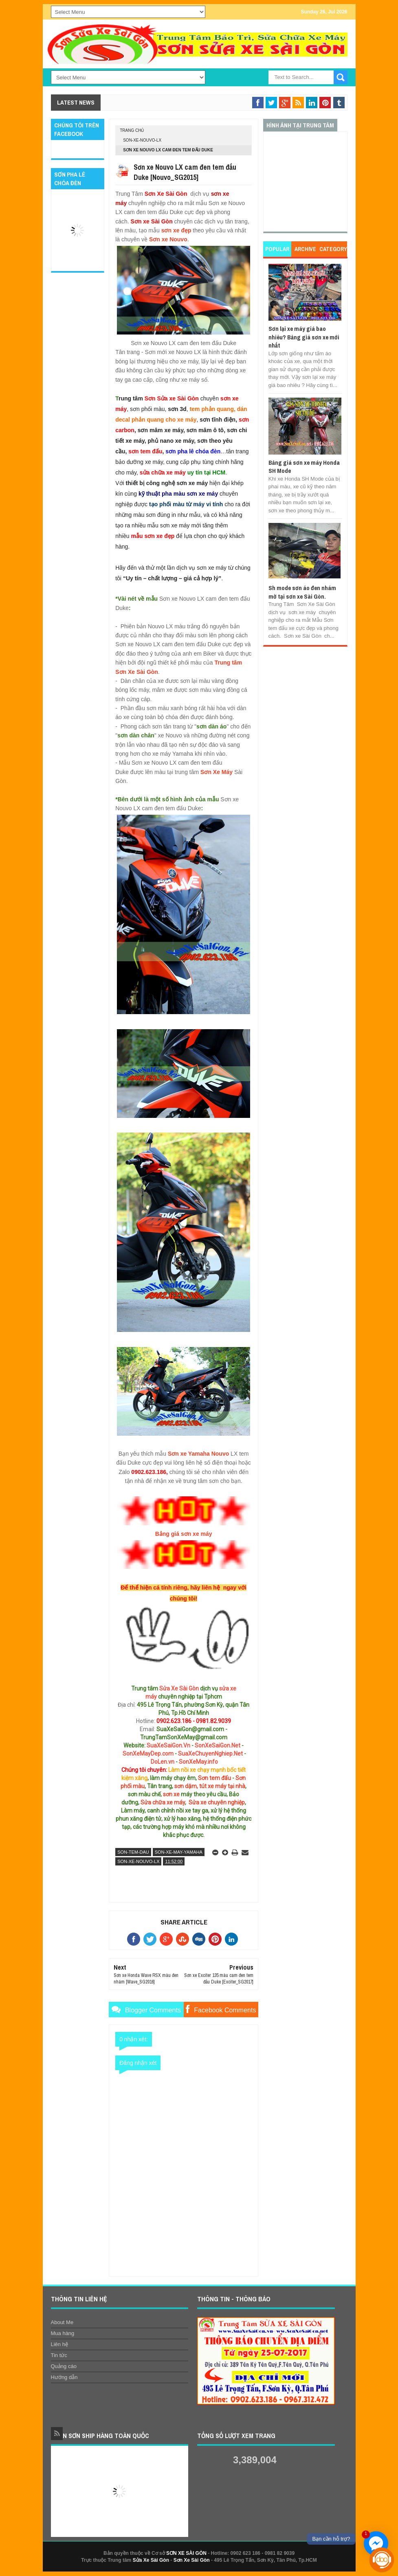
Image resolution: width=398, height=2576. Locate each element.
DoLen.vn (162, 1761)
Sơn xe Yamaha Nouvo (198, 1453)
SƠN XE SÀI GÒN (186, 2553)
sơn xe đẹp (176, 230)
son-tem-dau (133, 1852)
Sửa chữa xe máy (163, 1802)
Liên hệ (59, 2344)
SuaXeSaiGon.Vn (168, 1745)
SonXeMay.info (198, 1761)
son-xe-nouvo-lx (142, 140)
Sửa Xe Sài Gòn (179, 1688)
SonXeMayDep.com (148, 1753)
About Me (62, 2322)
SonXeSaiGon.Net (217, 1745)
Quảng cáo (64, 2366)
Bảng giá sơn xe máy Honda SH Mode (304, 466)
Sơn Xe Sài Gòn (192, 2560)
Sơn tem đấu (214, 1778)
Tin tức (59, 2355)
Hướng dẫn (64, 2377)
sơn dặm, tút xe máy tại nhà (209, 1786)
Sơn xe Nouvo (168, 239)
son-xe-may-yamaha (178, 1852)
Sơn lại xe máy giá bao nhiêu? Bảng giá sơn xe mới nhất (303, 337)
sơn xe (171, 1794)
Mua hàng (63, 2333)
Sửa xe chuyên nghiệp (217, 1802)
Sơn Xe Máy (216, 772)
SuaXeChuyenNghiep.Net (210, 1753)
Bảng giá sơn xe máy (183, 1534)
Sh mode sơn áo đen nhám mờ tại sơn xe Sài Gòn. (302, 592)
